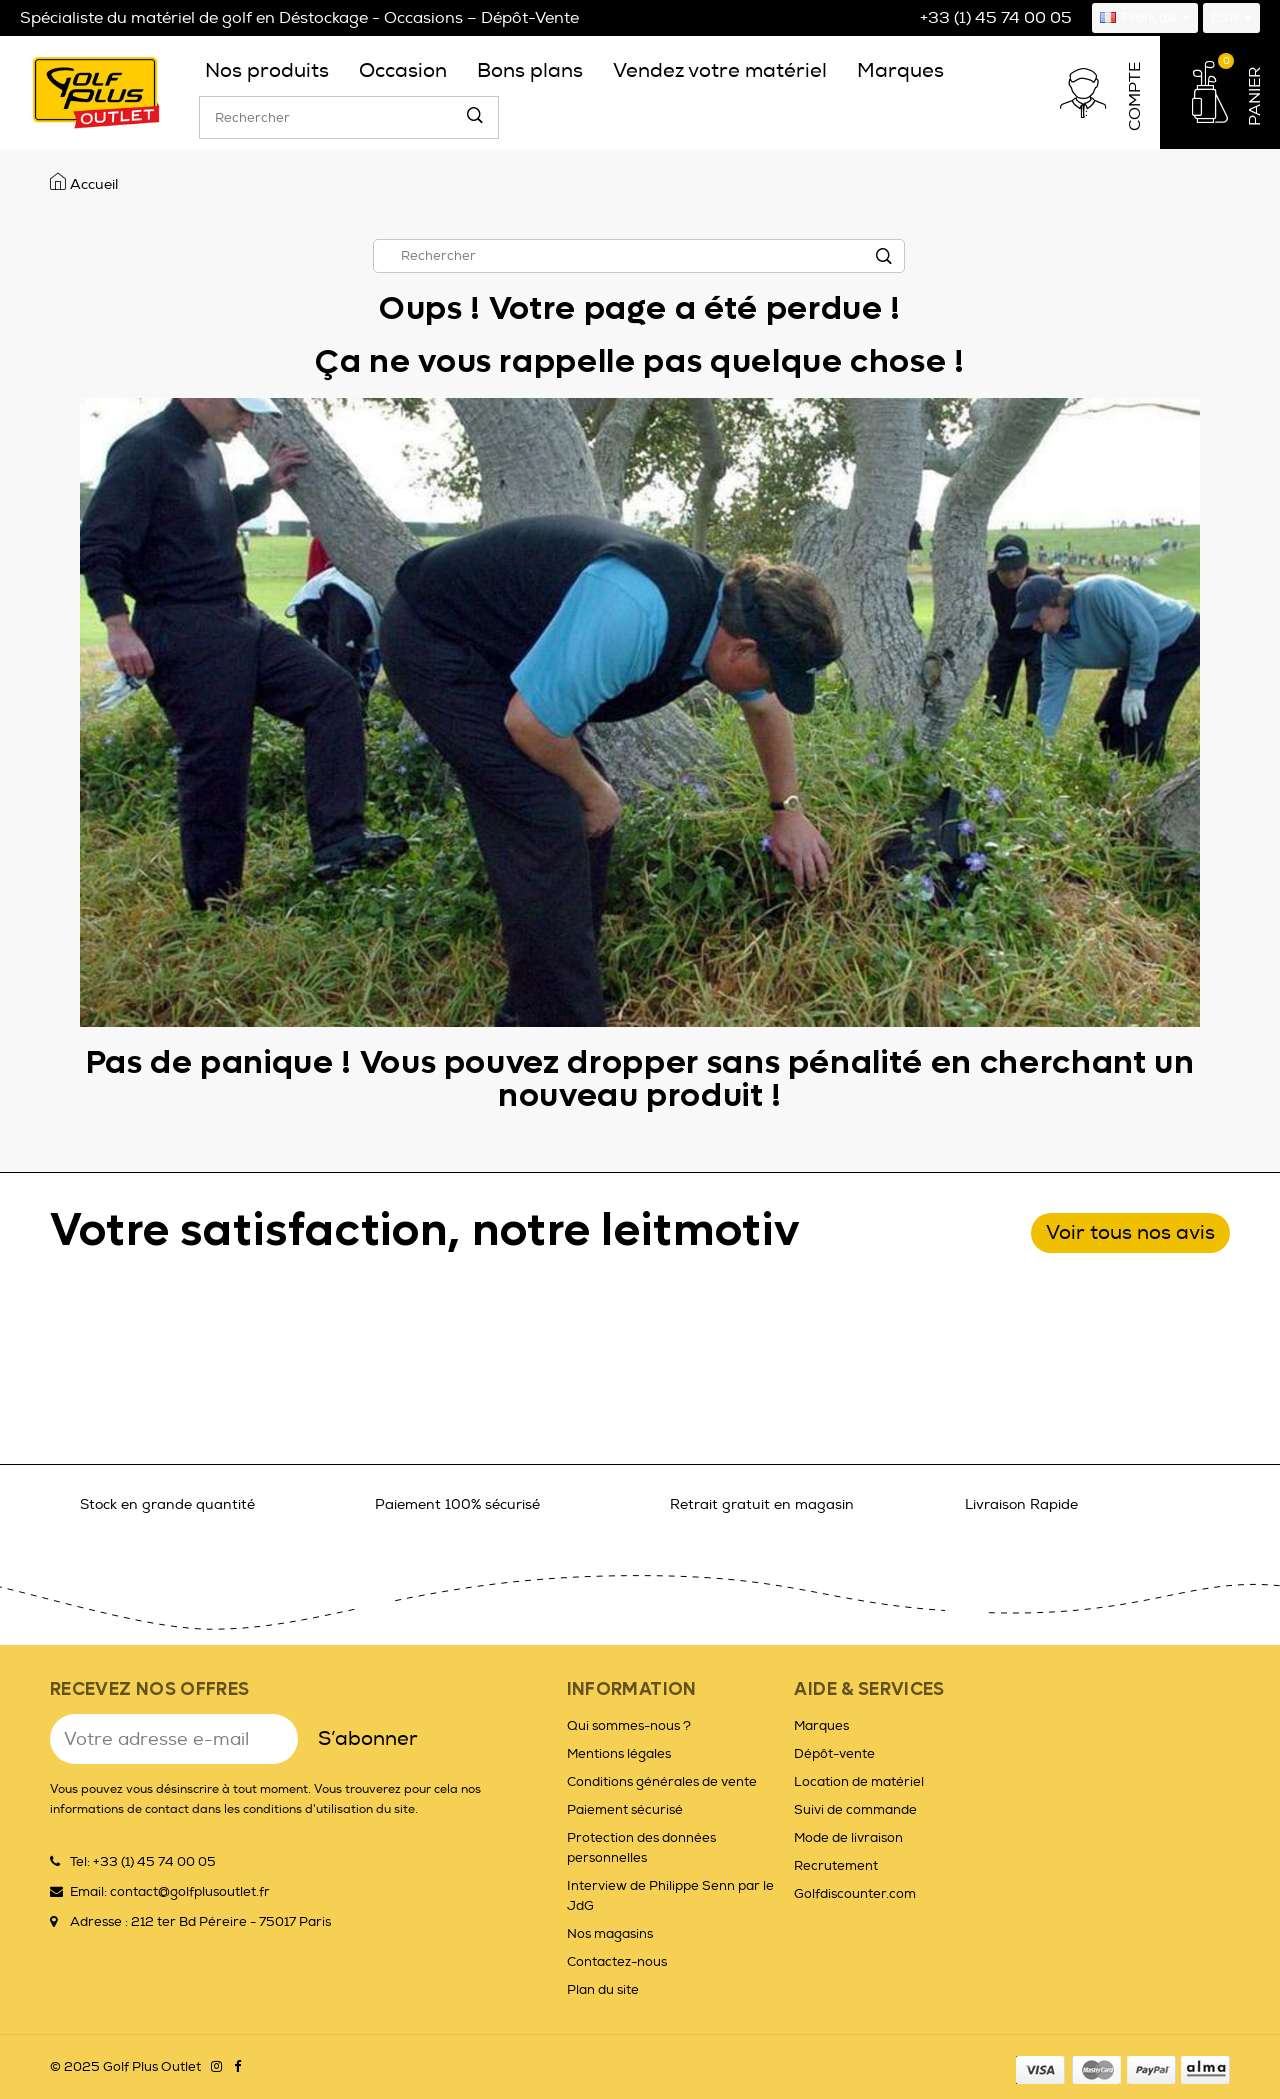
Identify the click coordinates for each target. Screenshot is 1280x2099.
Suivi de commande (855, 1810)
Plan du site (603, 1990)
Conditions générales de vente (662, 1782)
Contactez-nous (617, 1962)
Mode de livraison (848, 1838)
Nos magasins (610, 1934)
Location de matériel (859, 1782)
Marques (821, 1726)
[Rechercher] (349, 117)
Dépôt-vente (834, 1754)
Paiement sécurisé (625, 1810)
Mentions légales (619, 1754)
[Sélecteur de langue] (1145, 18)
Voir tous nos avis (1130, 1232)
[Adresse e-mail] (174, 1739)
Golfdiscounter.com (855, 1894)
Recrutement (836, 1866)
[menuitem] (267, 71)
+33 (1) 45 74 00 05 (996, 18)
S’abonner (368, 1738)
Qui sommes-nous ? (629, 1726)
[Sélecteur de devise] (1231, 18)
